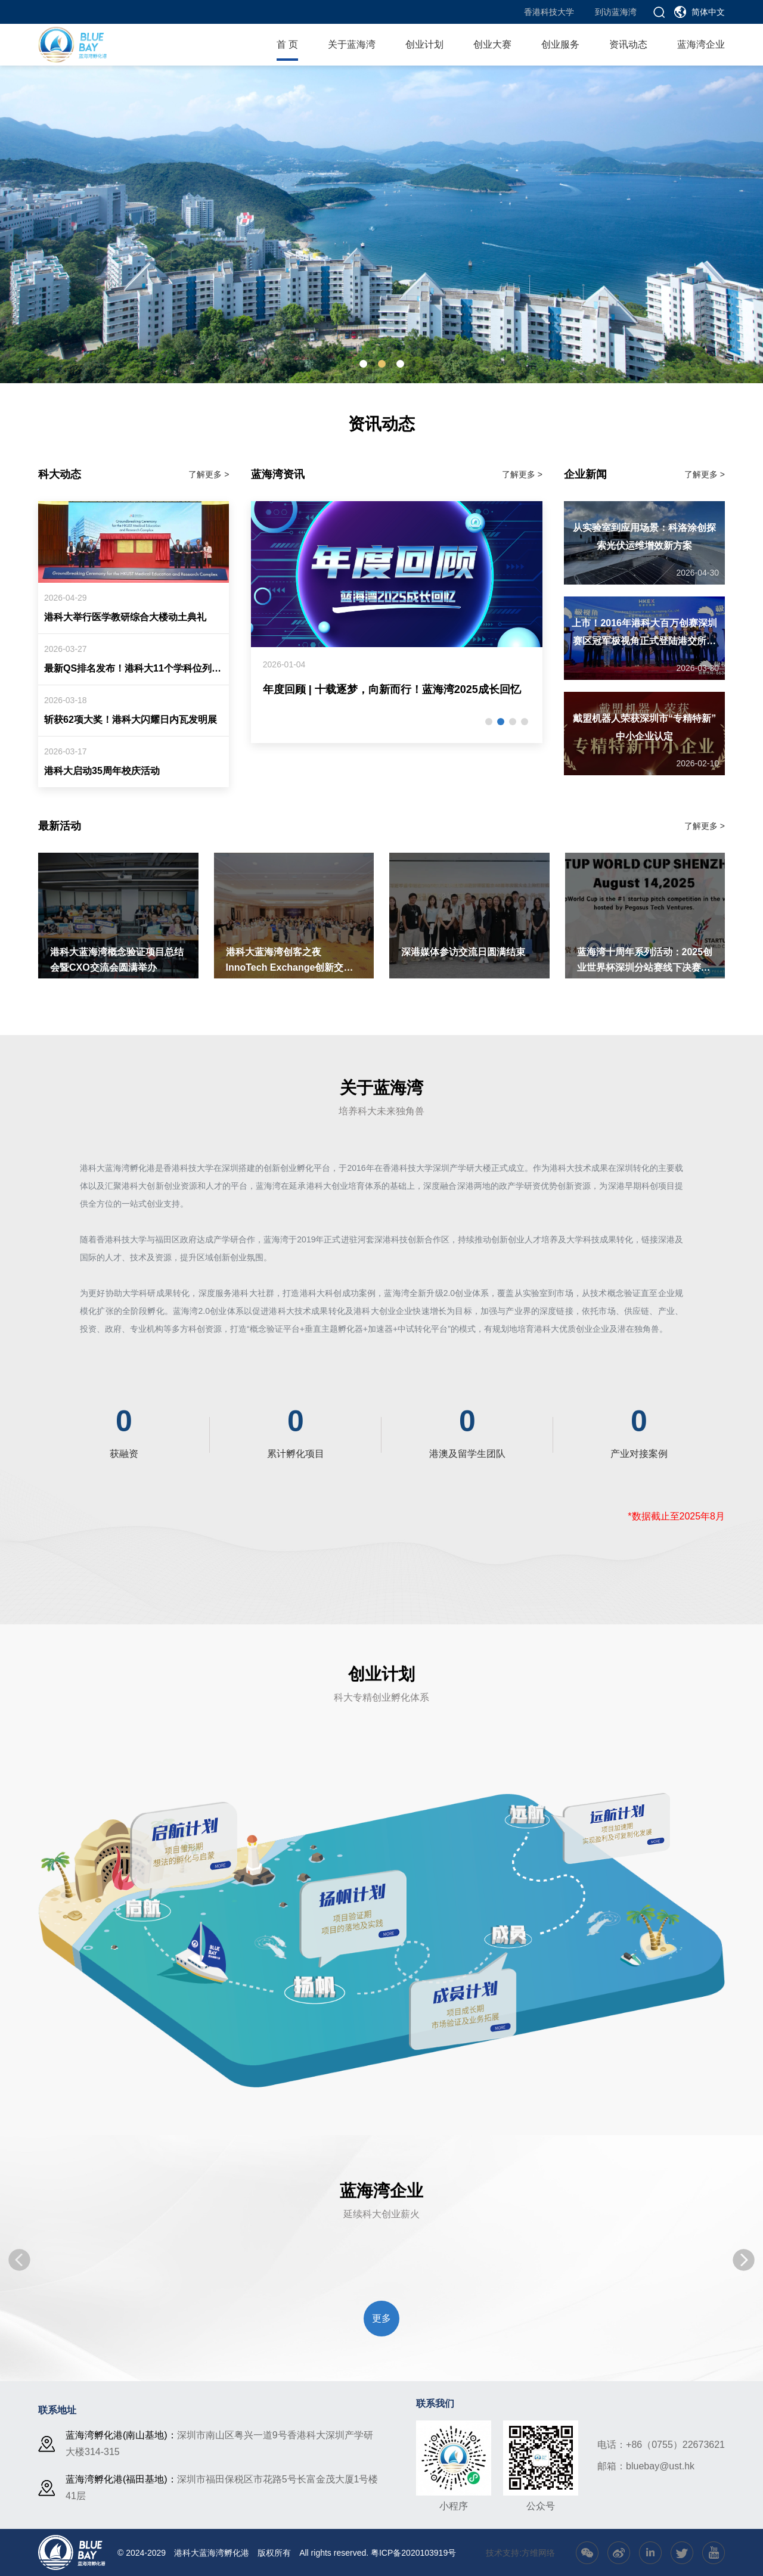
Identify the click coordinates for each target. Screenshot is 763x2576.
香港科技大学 (549, 12)
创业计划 (424, 44)
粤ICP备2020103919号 (413, 2553)
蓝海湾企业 (701, 44)
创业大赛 (492, 44)
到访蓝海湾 (616, 12)
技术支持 (502, 2553)
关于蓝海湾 (352, 44)
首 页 (287, 44)
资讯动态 (628, 44)
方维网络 (538, 2553)
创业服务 (560, 44)
